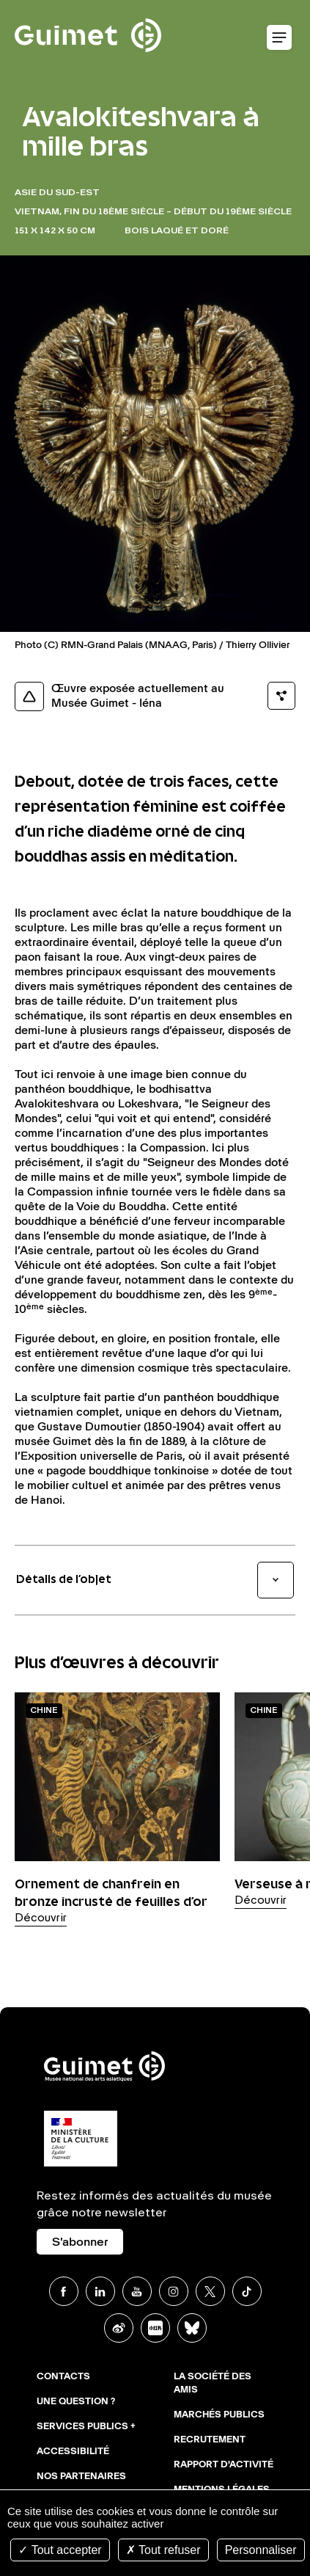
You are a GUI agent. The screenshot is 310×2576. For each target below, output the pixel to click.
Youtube (137, 2291)
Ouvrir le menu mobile (279, 38)
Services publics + (86, 2427)
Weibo (118, 2328)
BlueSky (192, 2328)
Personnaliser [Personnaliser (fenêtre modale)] (261, 2550)
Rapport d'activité (223, 2465)
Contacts (63, 2377)
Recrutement (210, 2440)
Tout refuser (163, 2550)
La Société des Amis (212, 2383)
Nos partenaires (81, 2477)
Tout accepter (59, 2550)
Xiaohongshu (155, 2328)
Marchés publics (219, 2415)
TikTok (247, 2291)
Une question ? (76, 2402)
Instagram (173, 2291)
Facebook (63, 2291)
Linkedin (100, 2291)
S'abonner (80, 2243)
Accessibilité (73, 2452)
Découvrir (41, 1918)
